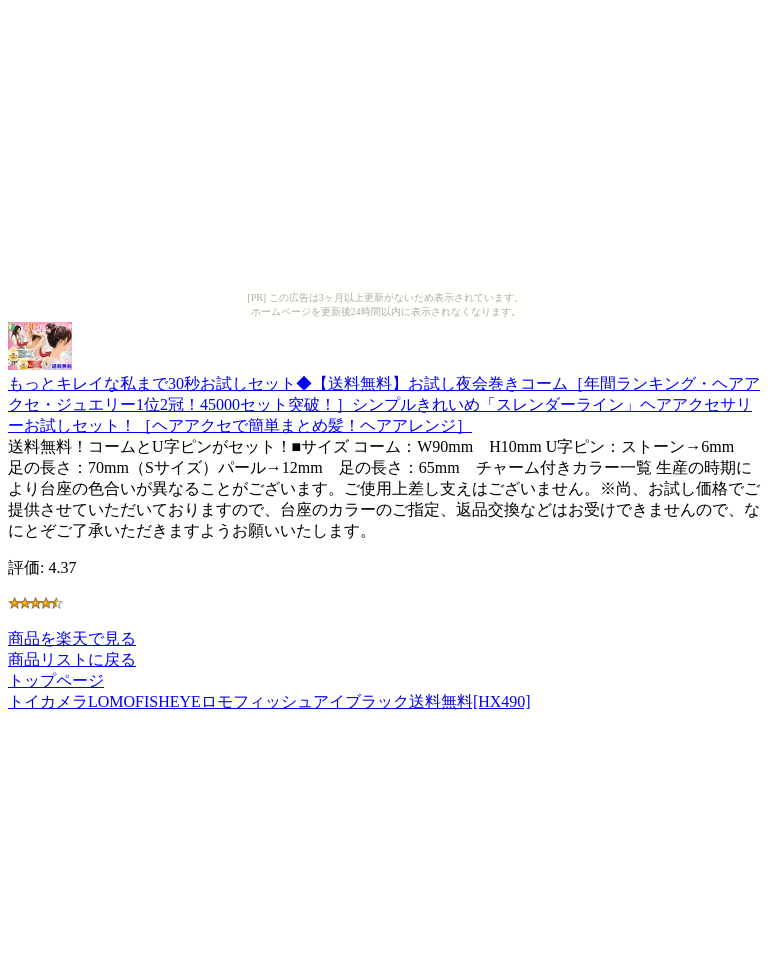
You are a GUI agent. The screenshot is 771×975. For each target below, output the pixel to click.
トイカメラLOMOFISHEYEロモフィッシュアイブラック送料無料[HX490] (269, 701)
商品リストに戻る (72, 659)
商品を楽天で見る (72, 638)
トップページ (56, 680)
